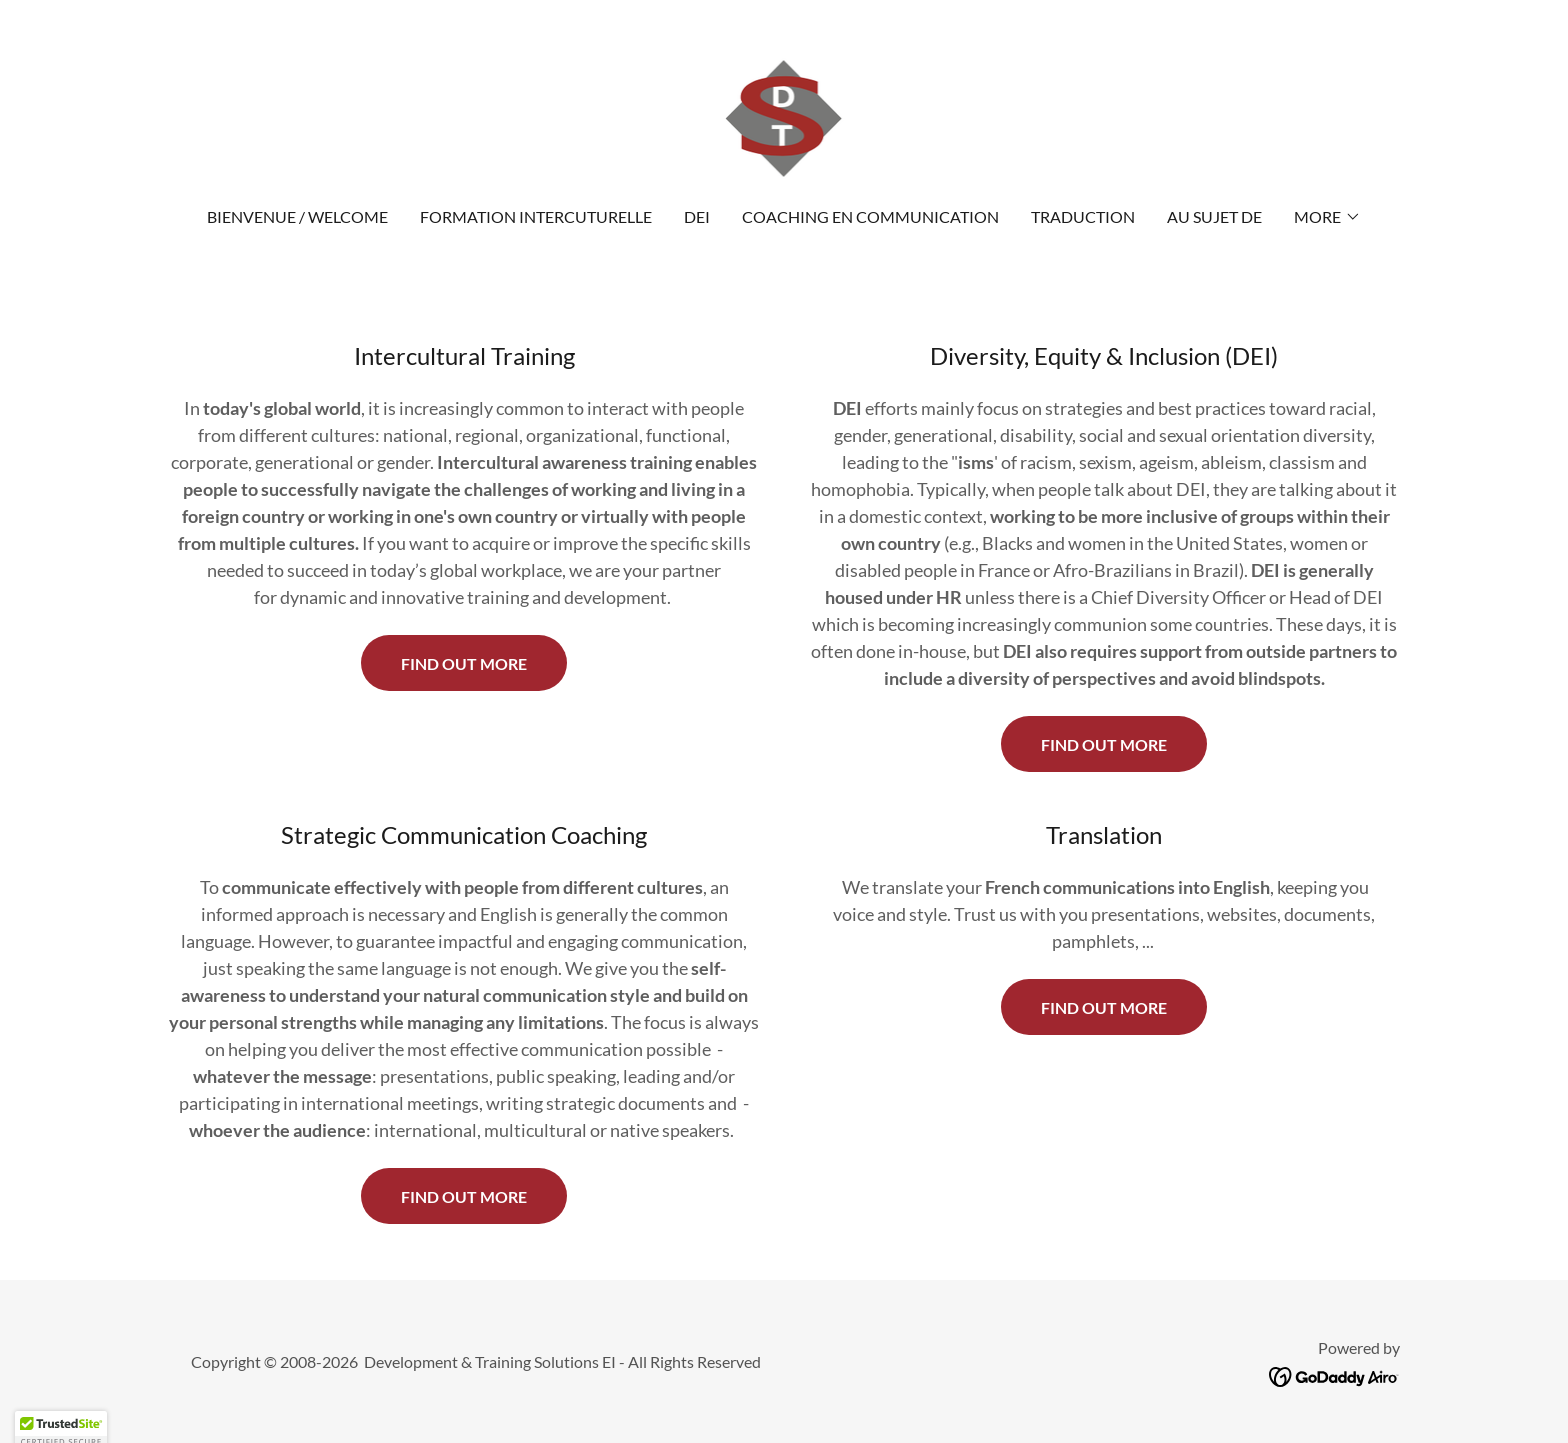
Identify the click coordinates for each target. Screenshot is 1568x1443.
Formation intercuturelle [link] (536, 216)
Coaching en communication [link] (870, 216)
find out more (464, 1196)
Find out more (464, 663)
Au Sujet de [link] (1214, 216)
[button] (1327, 217)
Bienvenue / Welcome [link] (297, 216)
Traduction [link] (1083, 216)
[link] (784, 116)
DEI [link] (697, 216)
